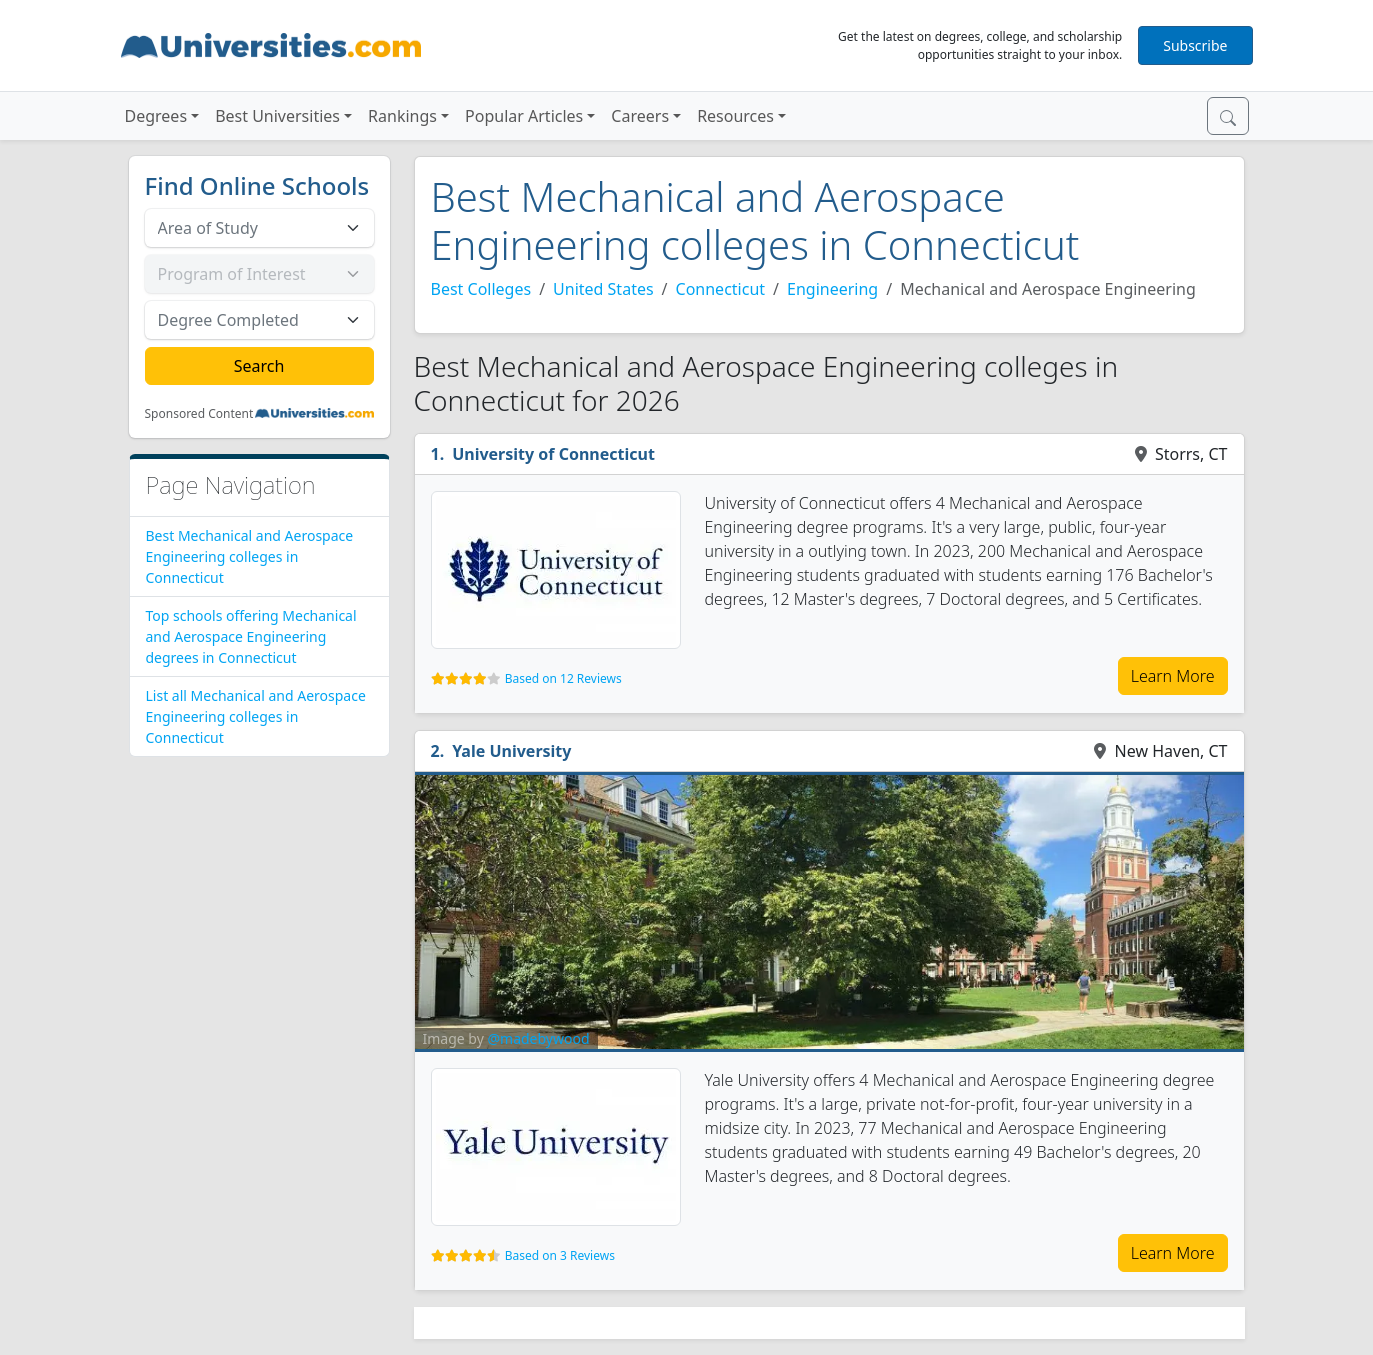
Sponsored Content (199, 414)
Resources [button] (735, 116)
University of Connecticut (553, 454)
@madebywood (538, 1038)
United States (603, 289)
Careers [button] (640, 116)
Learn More (1173, 676)
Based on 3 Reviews (560, 1255)
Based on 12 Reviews (563, 678)
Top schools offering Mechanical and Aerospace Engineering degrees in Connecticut (251, 636)
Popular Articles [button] (524, 116)
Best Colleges (481, 289)
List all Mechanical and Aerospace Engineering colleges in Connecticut (256, 716)
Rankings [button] (402, 116)
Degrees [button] (156, 116)
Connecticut (721, 289)
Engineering (832, 289)
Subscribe (1195, 45)
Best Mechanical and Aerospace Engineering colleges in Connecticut (250, 556)
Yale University (511, 751)
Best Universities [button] (277, 116)
